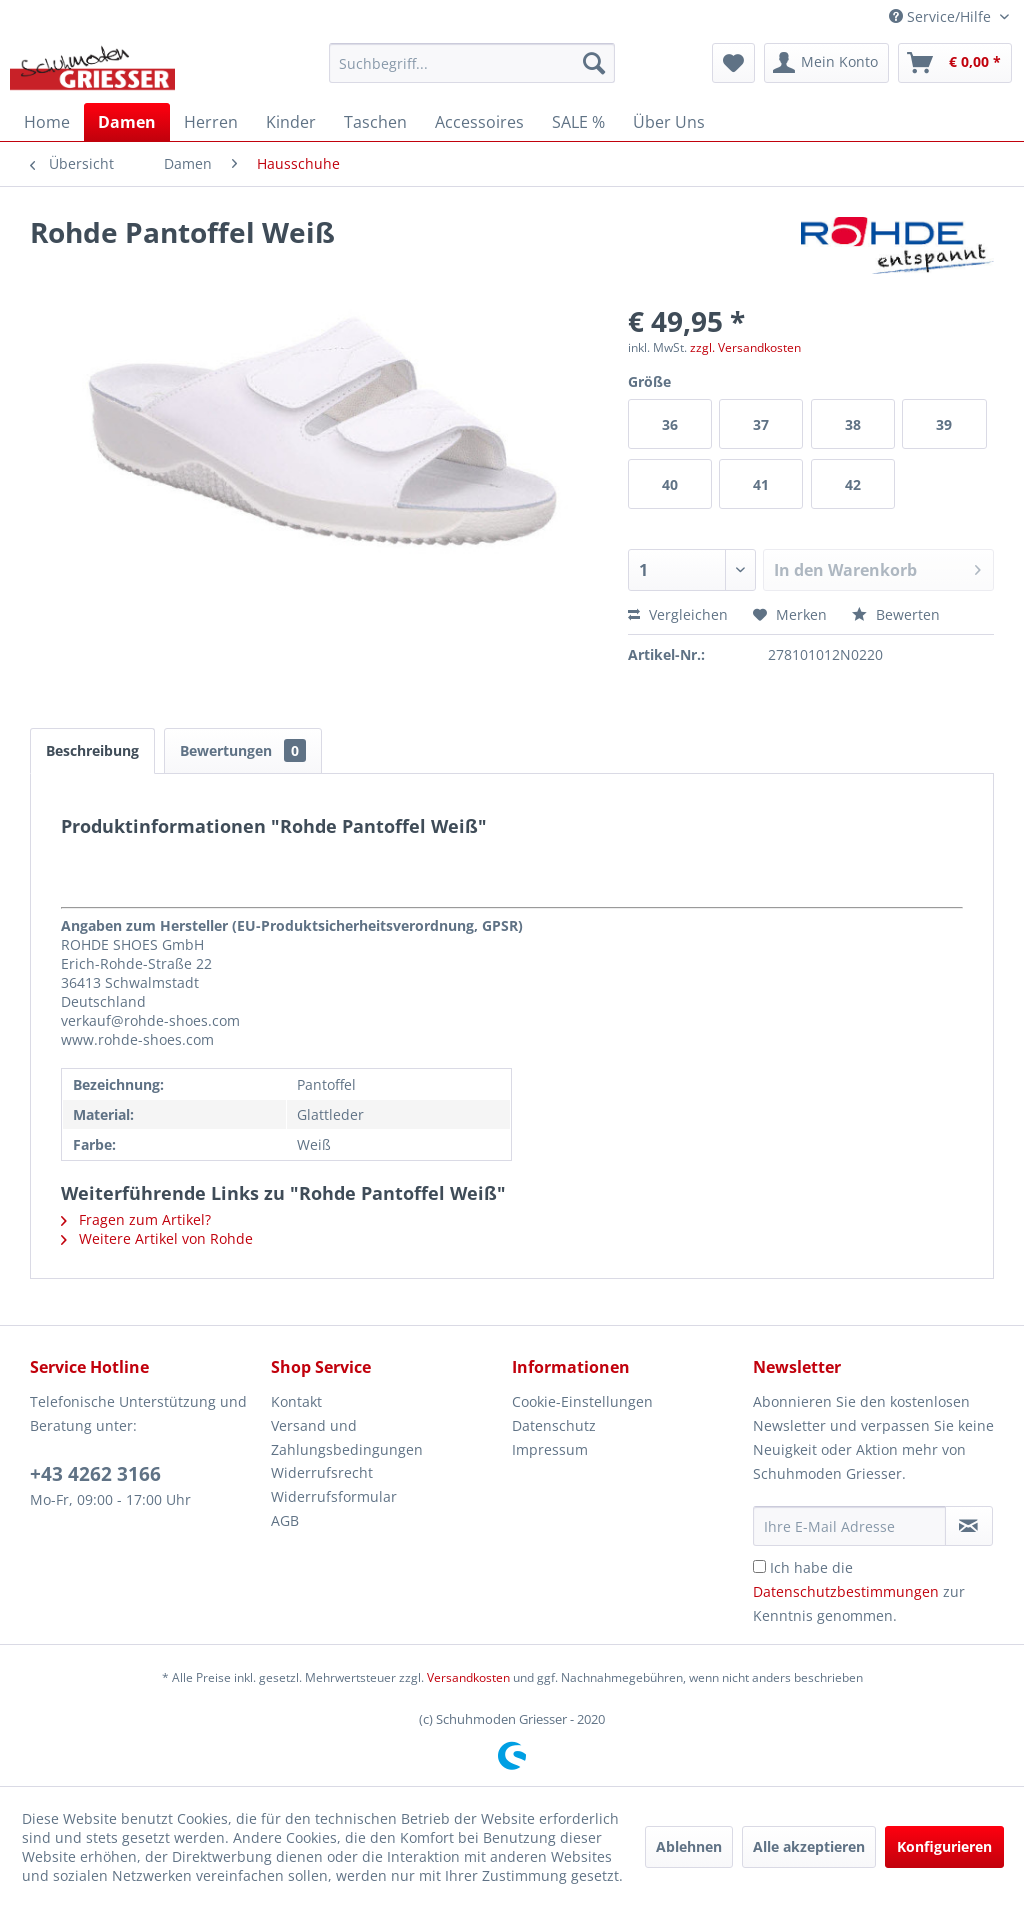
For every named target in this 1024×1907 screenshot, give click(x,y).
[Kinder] (291, 122)
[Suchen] (594, 63)
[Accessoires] (479, 122)
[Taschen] (375, 122)
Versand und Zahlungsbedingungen (347, 1437)
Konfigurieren (944, 1846)
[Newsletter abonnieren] (969, 1526)
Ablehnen (689, 1846)
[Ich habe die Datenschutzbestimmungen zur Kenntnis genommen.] (759, 1566)
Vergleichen (678, 614)
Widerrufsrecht (322, 1472)
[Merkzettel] (733, 63)
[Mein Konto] (826, 63)
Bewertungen (243, 750)
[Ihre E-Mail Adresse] (849, 1526)
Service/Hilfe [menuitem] (942, 16)
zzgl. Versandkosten (745, 347)
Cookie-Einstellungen (582, 1401)
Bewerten (896, 614)
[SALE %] (578, 122)
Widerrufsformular (334, 1496)
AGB (285, 1520)
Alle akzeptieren (809, 1846)
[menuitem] (472, 63)
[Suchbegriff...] (472, 63)
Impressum (550, 1449)
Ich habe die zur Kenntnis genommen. (859, 1591)
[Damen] (127, 122)
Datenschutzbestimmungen (846, 1591)
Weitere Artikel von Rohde (157, 1238)
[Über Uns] (669, 122)
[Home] (47, 122)
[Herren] (211, 122)
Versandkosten (468, 1677)
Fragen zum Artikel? (136, 1219)
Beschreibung (92, 750)
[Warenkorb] (955, 63)
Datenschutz (554, 1425)
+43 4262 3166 (95, 1474)
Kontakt (296, 1401)
